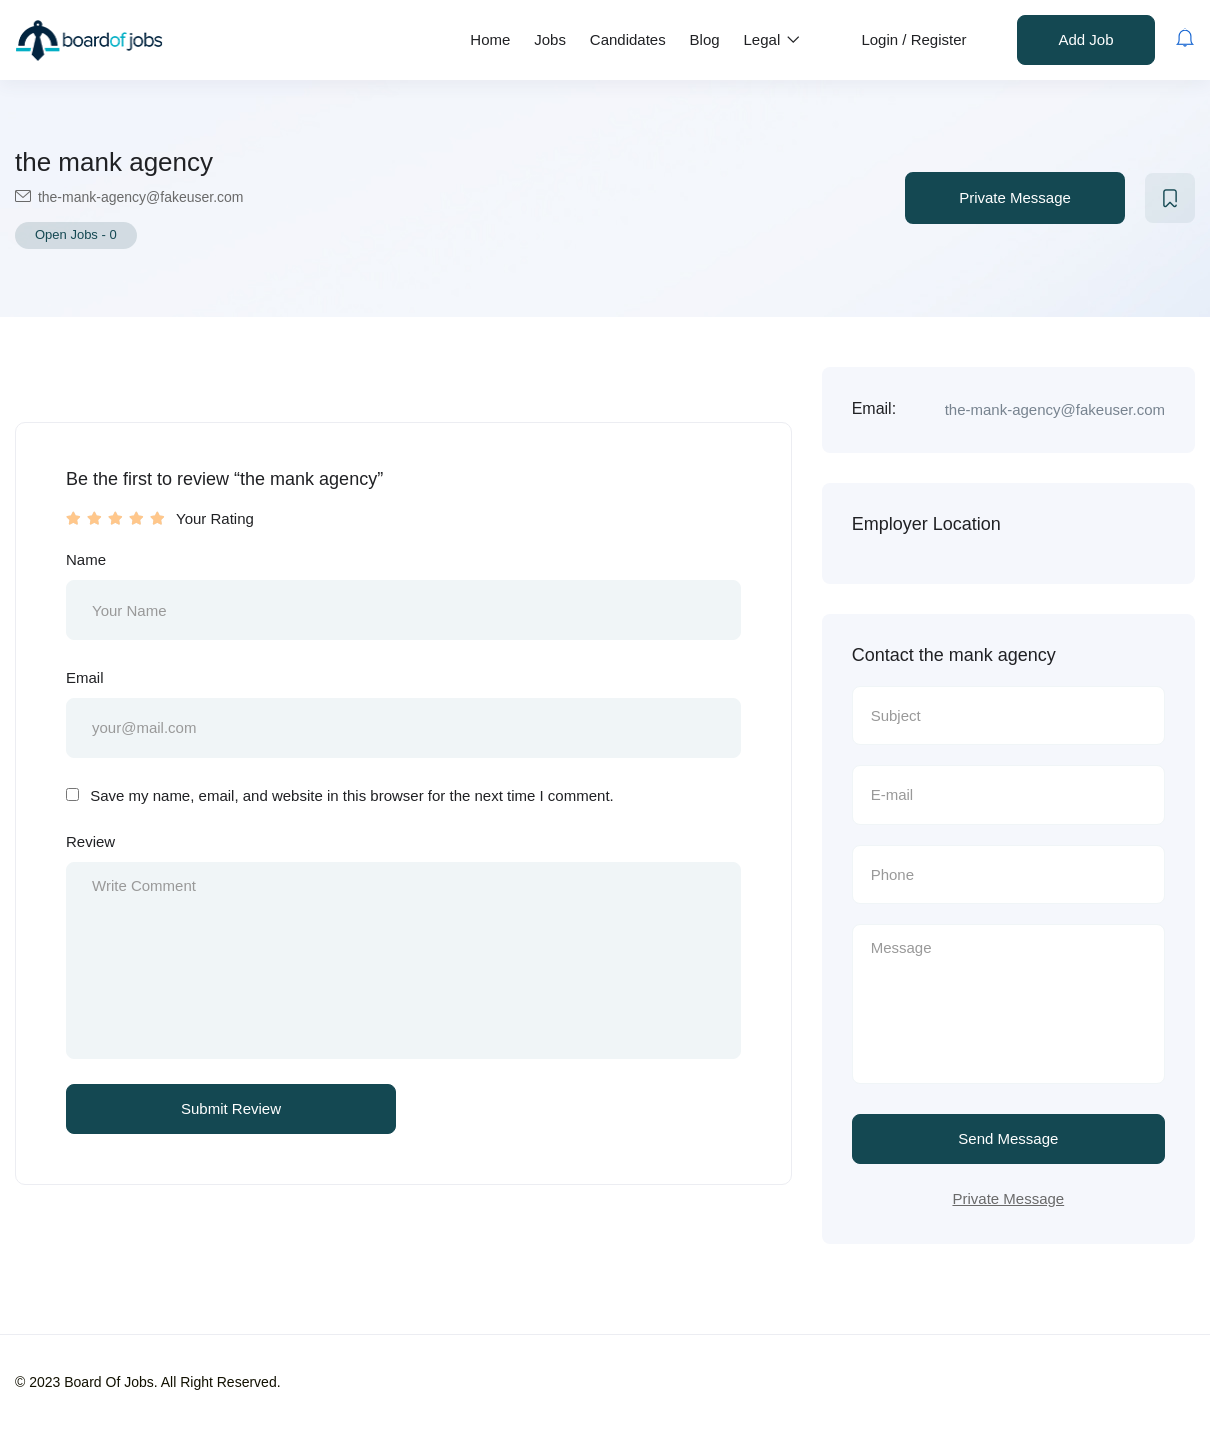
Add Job (1085, 39)
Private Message (1015, 197)
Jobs (550, 39)
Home (490, 39)
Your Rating (215, 518)
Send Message (1008, 1140)
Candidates (628, 39)
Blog (705, 39)
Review (90, 842)
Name (86, 559)
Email (85, 677)
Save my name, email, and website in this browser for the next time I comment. (352, 796)
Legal (772, 39)
